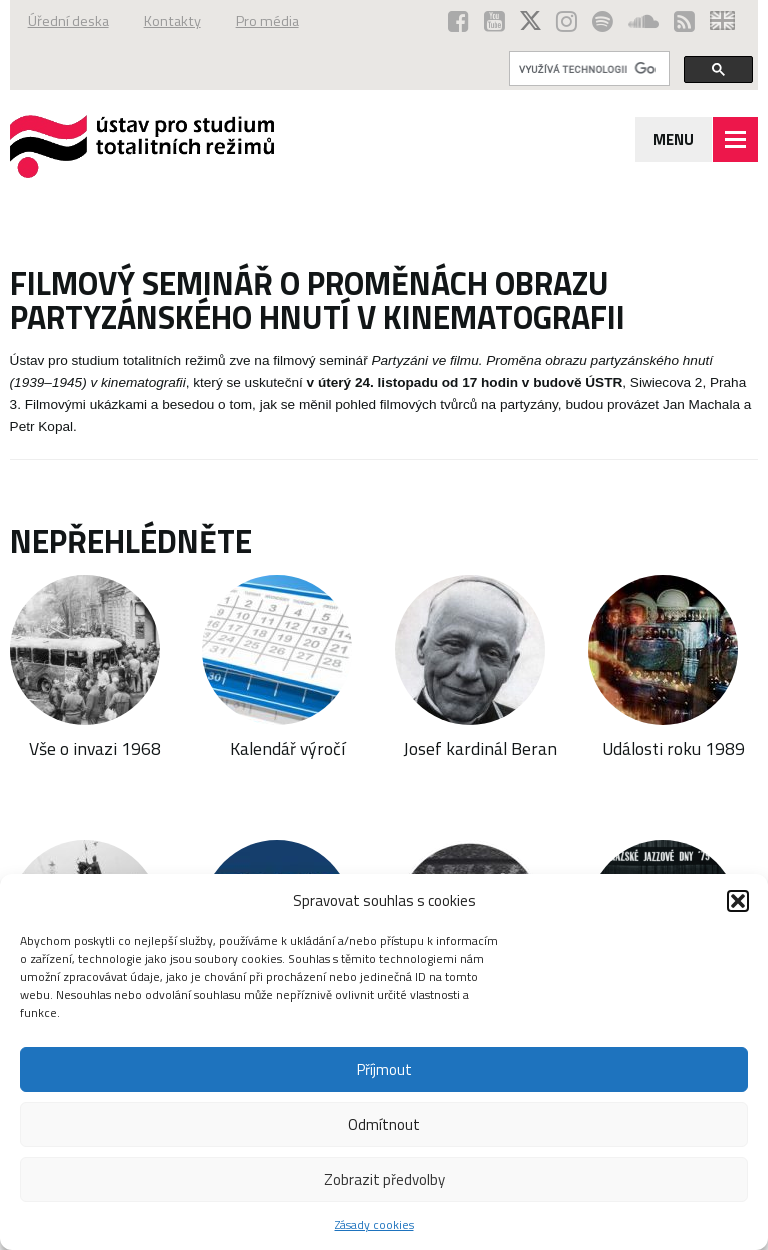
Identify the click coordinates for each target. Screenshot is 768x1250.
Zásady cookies (374, 1224)
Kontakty (172, 21)
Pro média (267, 21)
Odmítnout (384, 1124)
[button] (738, 901)
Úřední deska (68, 21)
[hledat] (588, 69)
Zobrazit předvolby (384, 1179)
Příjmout (384, 1069)
